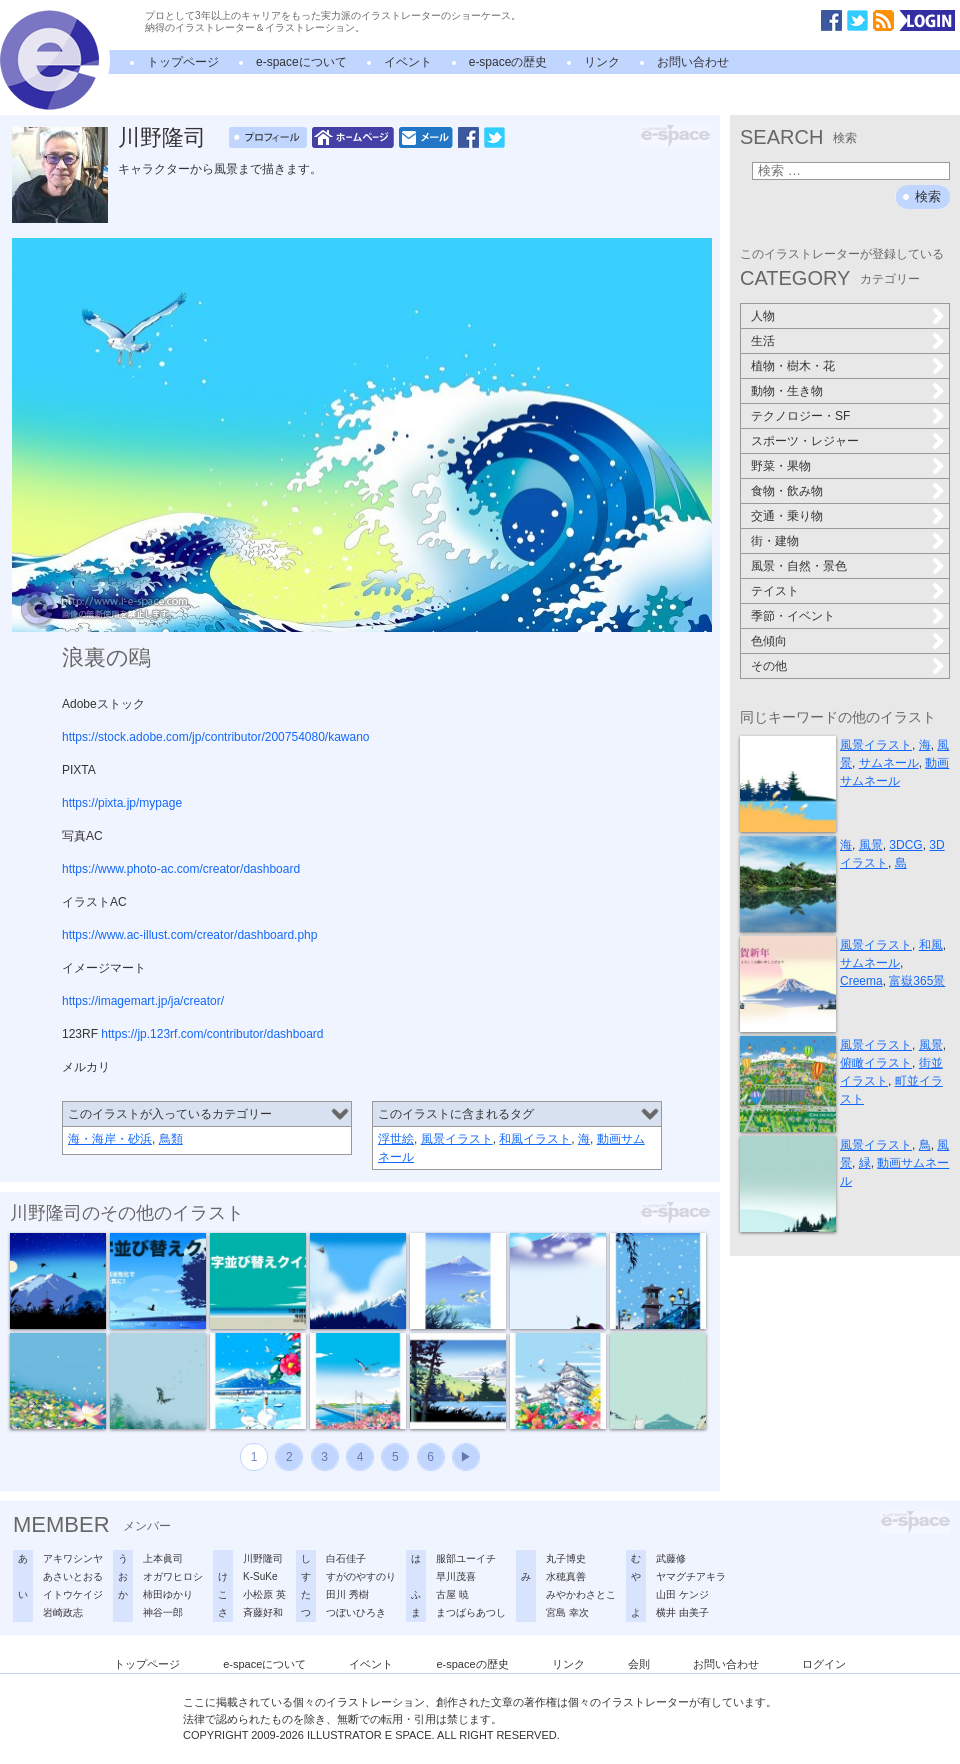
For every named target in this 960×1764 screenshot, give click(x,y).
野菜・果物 (781, 466)
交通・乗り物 (787, 516)
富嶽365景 (917, 981)
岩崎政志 (63, 1612)
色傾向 (769, 641)
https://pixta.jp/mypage (122, 803)
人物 (763, 316)
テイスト (775, 591)
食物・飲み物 (787, 491)
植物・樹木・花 (793, 366)
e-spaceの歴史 (508, 62)
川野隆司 (162, 137)
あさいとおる (73, 1576)
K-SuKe (260, 1576)
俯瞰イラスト (876, 1063)
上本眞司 (163, 1558)
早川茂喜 (456, 1576)
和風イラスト (535, 1139)
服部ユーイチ (466, 1558)
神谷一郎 (163, 1612)
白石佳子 (346, 1558)
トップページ (183, 62)
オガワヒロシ (173, 1576)
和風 (931, 945)
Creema (861, 981)
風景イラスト (457, 1139)
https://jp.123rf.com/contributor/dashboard (212, 1034)
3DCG (905, 845)
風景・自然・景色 (799, 566)
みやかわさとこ (581, 1594)
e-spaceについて (301, 62)
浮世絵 (396, 1139)
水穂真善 (566, 1576)
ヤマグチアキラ (691, 1576)
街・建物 (775, 541)
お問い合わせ (693, 62)
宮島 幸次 (567, 1612)
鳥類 (171, 1139)
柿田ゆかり (168, 1594)
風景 (871, 845)
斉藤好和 (263, 1612)
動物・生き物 (787, 391)
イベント (408, 62)
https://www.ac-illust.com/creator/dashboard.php (189, 935)
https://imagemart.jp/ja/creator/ (143, 1001)
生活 (763, 341)
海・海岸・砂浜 (110, 1139)
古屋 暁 (452, 1594)
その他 (769, 666)
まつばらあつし (471, 1612)
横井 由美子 (682, 1612)
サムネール (889, 763)
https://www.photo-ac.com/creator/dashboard (181, 869)
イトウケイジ (73, 1594)
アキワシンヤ (73, 1558)
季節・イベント (793, 616)
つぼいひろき (356, 1612)
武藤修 (671, 1558)
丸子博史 (566, 1558)
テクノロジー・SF (800, 416)
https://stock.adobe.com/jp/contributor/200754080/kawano (216, 737)
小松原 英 (264, 1594)
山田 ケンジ (682, 1594)
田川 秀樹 (347, 1594)
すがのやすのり (361, 1576)
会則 (639, 1664)
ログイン (824, 1664)
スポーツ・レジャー (805, 441)
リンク (602, 62)
